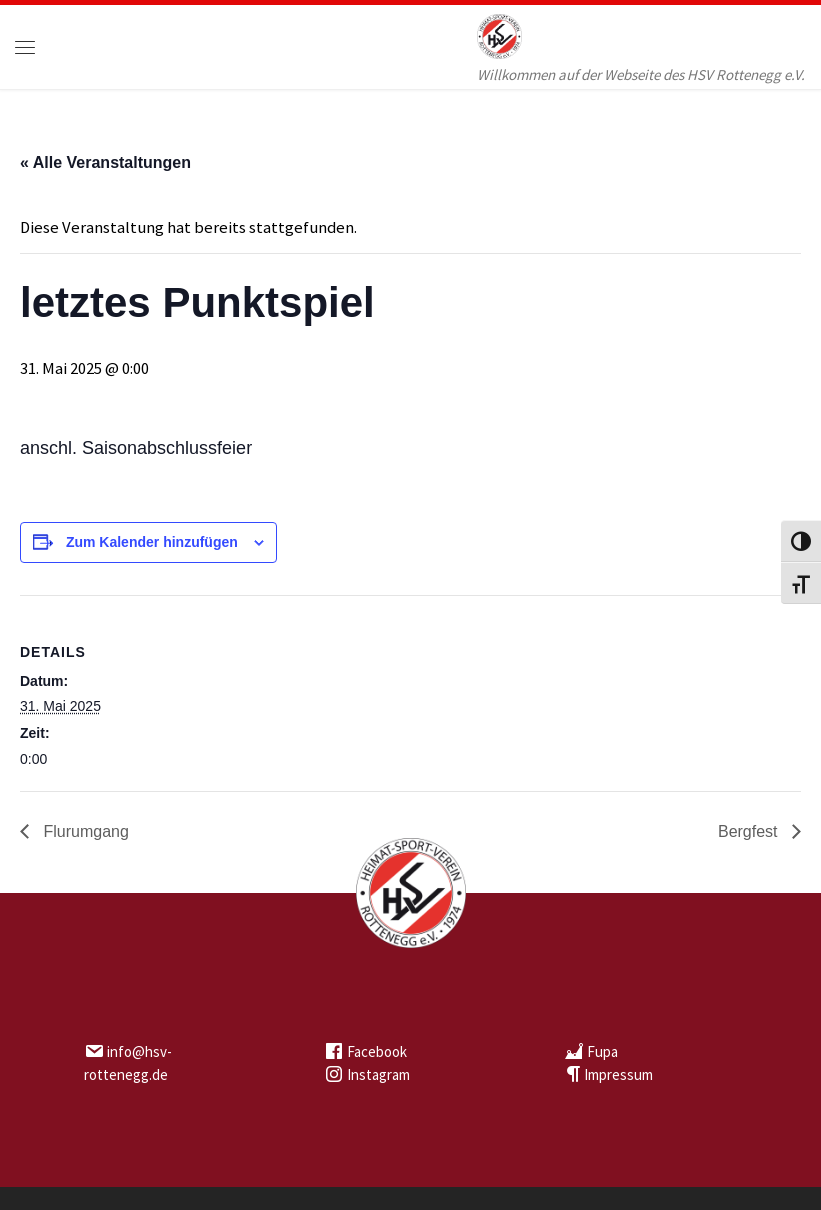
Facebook (377, 1051)
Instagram (378, 1074)
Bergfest (750, 831)
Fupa (602, 1051)
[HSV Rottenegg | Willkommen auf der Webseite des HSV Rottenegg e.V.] (499, 34)
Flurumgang (84, 831)
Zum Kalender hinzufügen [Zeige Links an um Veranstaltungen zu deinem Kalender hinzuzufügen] (152, 542)
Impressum (618, 1074)
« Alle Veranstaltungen (105, 162)
